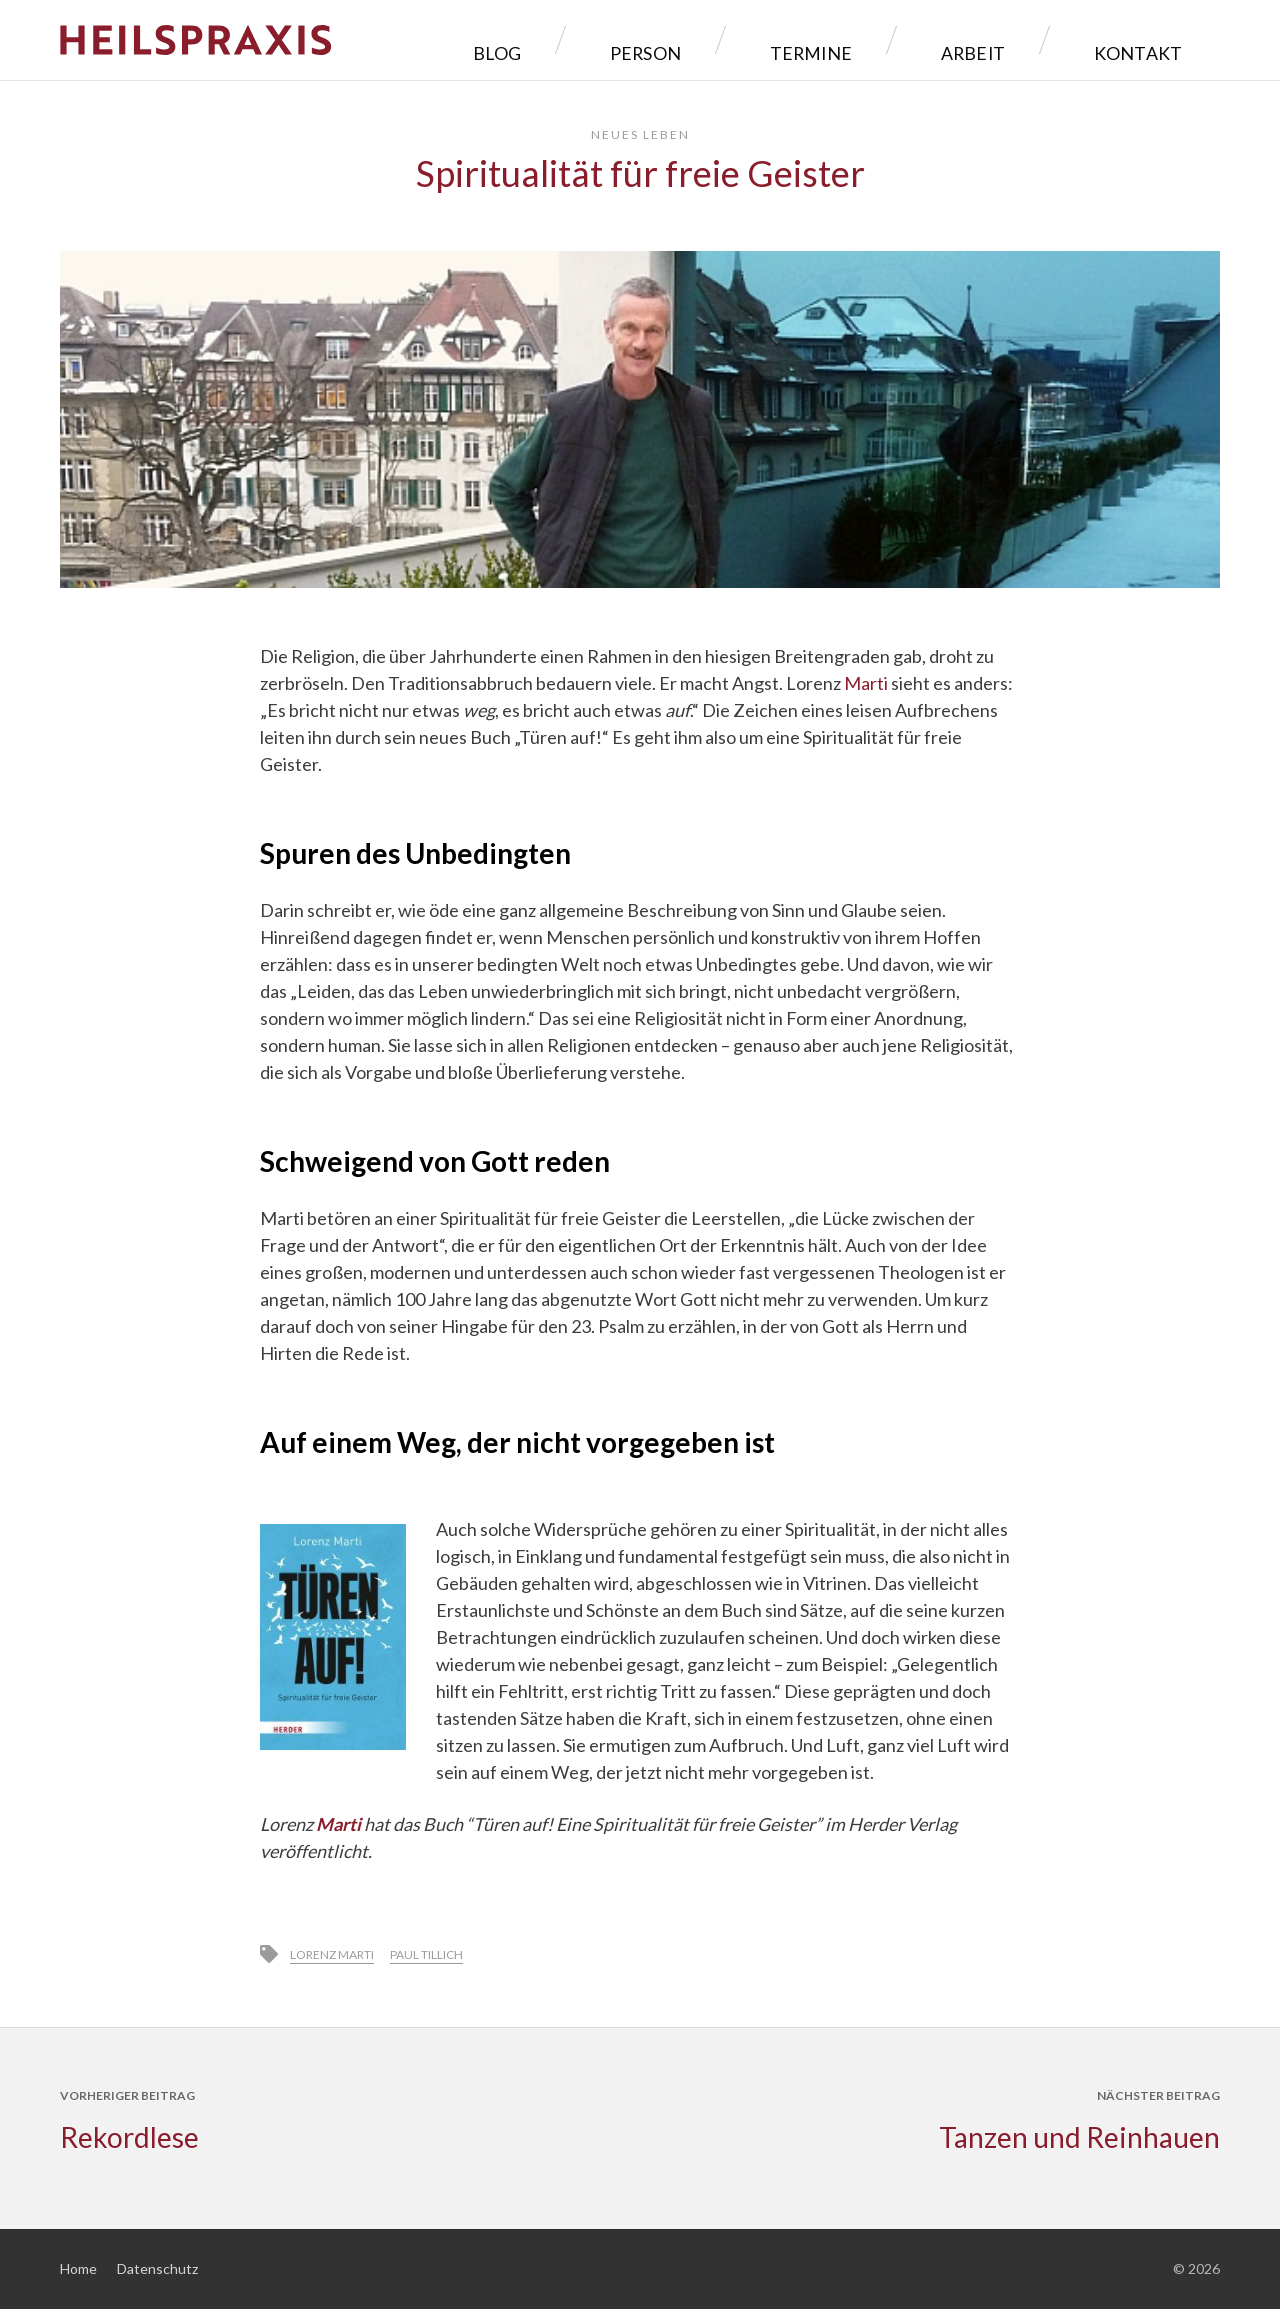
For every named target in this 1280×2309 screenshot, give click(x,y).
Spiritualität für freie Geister (640, 173)
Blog (674, 39)
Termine (907, 39)
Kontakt (1151, 39)
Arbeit (1027, 39)
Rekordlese (129, 2137)
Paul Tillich (426, 1954)
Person (784, 39)
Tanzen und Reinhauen (1079, 2137)
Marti (866, 683)
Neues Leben (640, 134)
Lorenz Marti (332, 1954)
